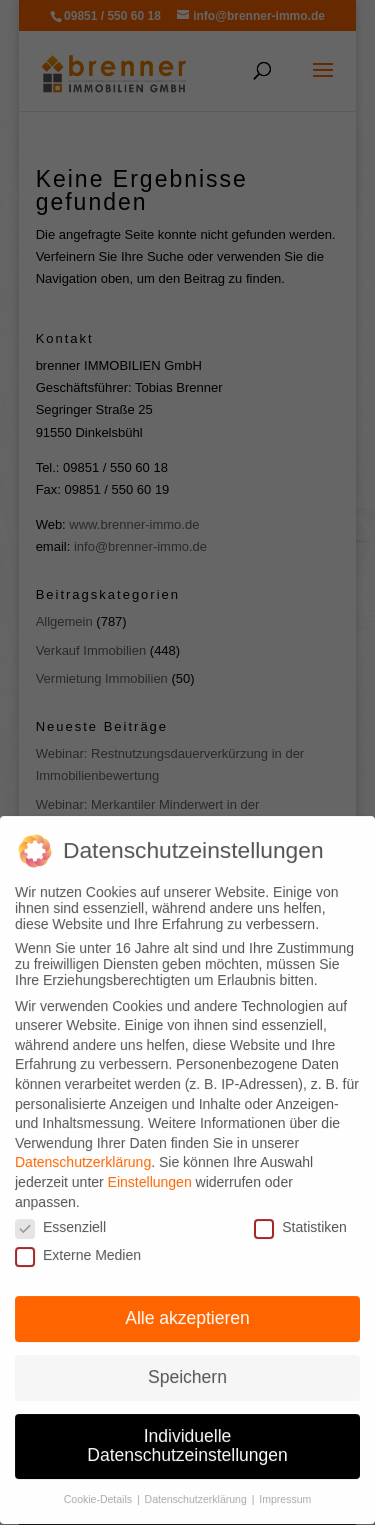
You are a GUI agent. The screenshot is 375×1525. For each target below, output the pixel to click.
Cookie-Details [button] (99, 1483)
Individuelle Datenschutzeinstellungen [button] (187, 1430)
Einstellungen (150, 1166)
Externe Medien (78, 1239)
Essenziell (60, 1211)
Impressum (285, 1483)
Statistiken (300, 1211)
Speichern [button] (187, 1361)
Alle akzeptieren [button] (187, 1302)
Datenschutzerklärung (83, 1146)
